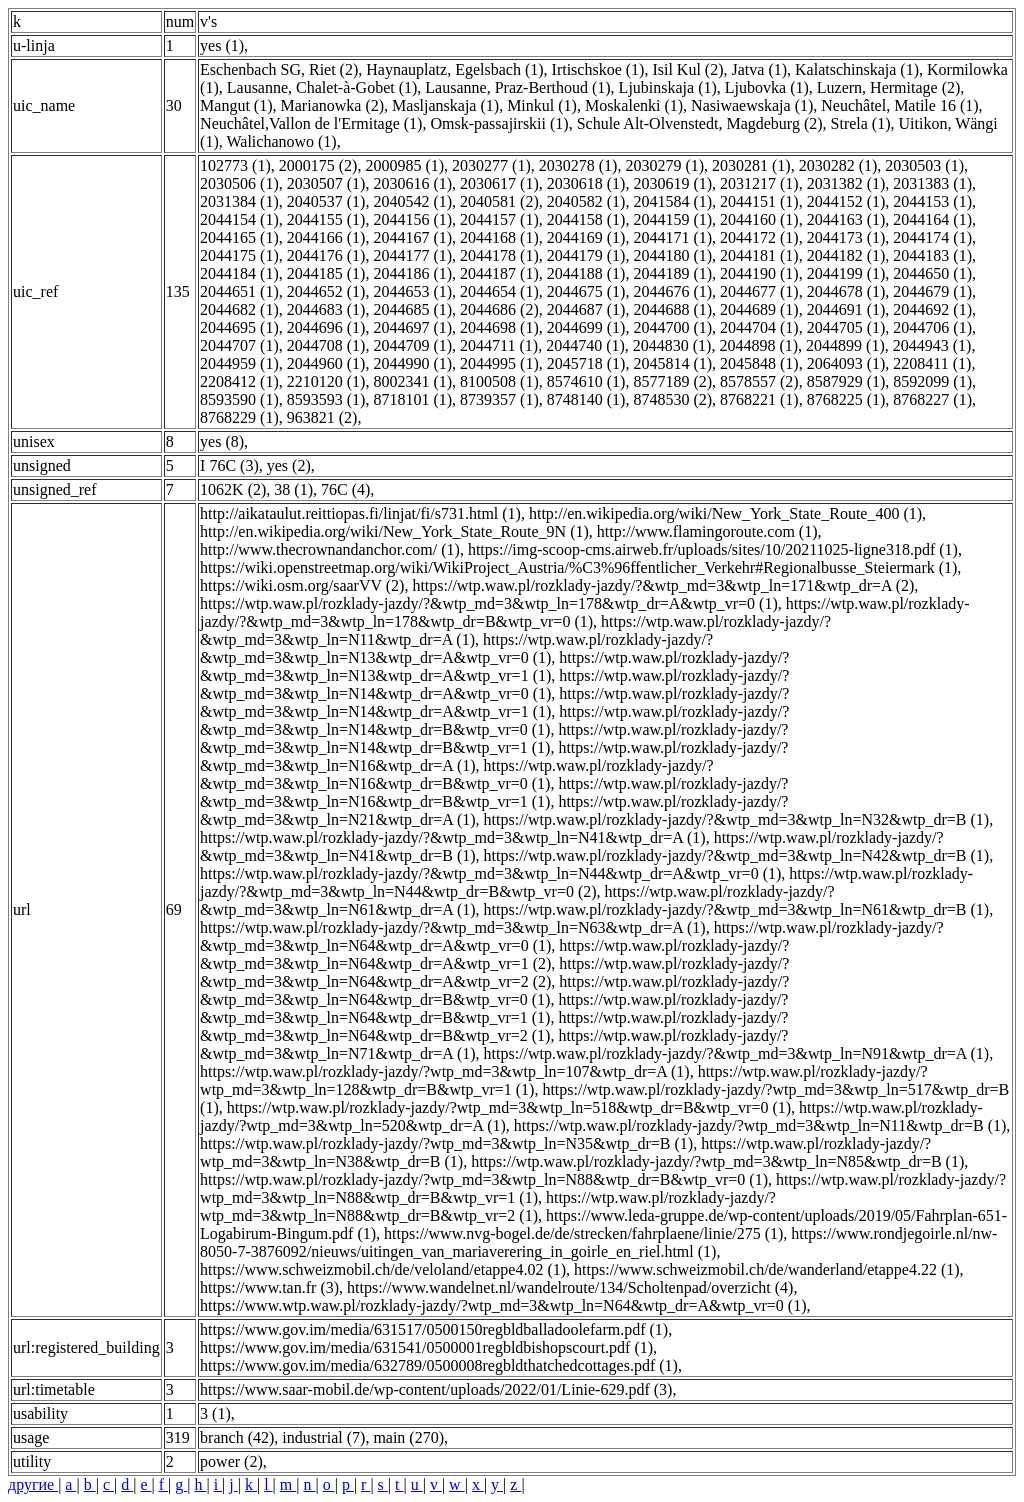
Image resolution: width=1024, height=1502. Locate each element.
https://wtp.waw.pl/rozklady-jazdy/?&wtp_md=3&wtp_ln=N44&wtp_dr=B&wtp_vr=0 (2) (586, 882)
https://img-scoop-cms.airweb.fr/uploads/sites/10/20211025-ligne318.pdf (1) (713, 549)
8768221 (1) (759, 399)
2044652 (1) (326, 291)
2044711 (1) (499, 345)
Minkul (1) (542, 105)
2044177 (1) (412, 255)
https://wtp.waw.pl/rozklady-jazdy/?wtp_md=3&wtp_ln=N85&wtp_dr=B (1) (717, 1161)
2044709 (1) (412, 345)
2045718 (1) (586, 363)
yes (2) (289, 465)
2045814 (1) (672, 363)
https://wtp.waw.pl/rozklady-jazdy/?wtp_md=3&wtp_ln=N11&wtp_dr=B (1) (760, 1125)
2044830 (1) (672, 345)
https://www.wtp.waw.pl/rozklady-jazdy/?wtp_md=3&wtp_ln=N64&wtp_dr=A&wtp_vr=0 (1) (503, 1305)
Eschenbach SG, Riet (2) (279, 69)
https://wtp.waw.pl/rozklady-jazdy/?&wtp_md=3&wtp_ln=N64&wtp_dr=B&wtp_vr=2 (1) (494, 1026)
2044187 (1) (499, 273)
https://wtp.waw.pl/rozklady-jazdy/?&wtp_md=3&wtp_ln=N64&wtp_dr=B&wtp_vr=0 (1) (494, 990)
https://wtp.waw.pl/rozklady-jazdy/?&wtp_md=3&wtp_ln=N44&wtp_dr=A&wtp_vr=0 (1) (490, 873)
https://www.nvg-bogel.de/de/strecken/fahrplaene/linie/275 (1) (583, 1233)
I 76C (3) (229, 465)
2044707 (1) (239, 345)
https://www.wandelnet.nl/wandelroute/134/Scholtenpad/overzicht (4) (570, 1287)
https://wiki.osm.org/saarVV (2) (302, 585)
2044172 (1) (759, 237)
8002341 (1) (412, 381)
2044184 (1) (239, 273)
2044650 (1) (932, 273)
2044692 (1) (932, 309)
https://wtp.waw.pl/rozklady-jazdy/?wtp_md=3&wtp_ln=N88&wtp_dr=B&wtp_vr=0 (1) (484, 1179)
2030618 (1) (586, 183)
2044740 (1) (585, 345)
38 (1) (293, 489)
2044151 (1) (759, 201)
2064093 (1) (846, 363)
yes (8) (222, 441)
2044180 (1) (672, 255)
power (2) (231, 1461)
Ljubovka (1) (767, 87)
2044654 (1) (499, 291)
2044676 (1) (672, 291)
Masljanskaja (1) (445, 105)
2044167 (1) (412, 237)
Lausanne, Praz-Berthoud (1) (517, 87)
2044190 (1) (759, 273)
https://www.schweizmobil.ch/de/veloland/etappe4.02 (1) (383, 1269)
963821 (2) (322, 417)
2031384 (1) (239, 201)
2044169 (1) (586, 237)
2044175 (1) (239, 255)
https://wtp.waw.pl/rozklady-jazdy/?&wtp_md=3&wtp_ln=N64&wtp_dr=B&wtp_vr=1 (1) (494, 1008)
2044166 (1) (326, 237)
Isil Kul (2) (687, 69)
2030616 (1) (412, 183)
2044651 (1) (239, 291)
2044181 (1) (759, 255)
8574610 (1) (586, 381)
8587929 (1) (846, 381)
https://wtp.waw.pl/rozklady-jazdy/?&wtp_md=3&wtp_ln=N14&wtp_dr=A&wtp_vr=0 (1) (494, 684)
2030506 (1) (239, 183)
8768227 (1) (932, 399)
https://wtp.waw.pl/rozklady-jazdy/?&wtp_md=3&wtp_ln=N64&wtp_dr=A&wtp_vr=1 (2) (494, 954)
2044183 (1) (932, 255)
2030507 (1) (326, 183)
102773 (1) (235, 165)
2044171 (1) (672, 237)
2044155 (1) (326, 219)
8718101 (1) (412, 399)
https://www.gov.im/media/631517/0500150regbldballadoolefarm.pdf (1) (434, 1329)
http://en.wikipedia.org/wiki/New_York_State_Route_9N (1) (394, 531)
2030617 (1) (499, 183)
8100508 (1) (499, 381)
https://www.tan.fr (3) (269, 1287)
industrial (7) (323, 1437)
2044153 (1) (932, 201)
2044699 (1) (586, 327)
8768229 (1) (239, 417)
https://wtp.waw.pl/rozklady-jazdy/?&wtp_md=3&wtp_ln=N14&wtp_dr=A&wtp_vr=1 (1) (494, 702)
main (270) (408, 1437)
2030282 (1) (838, 165)
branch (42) (237, 1437)
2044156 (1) (412, 219)
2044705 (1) (846, 327)
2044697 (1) (412, 327)
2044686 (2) (499, 309)
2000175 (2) (318, 165)
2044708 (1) (326, 345)
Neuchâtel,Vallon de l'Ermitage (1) (311, 123)
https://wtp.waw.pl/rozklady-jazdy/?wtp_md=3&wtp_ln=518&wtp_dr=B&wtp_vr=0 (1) (509, 1107)
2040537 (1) (326, 201)
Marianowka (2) (333, 105)
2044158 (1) (586, 219)
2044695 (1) (239, 327)
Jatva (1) (760, 69)
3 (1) (215, 1413)
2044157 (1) (499, 219)
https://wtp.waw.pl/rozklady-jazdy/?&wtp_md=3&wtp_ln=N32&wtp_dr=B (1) (737, 819)
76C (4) (345, 489)
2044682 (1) (239, 309)
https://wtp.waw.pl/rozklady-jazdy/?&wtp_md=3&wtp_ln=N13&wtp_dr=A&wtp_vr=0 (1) (456, 648)
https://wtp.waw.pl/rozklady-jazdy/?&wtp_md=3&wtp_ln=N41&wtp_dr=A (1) (453, 837)
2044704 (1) (759, 327)
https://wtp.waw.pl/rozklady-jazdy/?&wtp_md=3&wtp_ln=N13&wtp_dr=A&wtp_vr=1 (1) (494, 666)
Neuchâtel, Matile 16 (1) (899, 105)
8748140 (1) (586, 399)
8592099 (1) (932, 381)
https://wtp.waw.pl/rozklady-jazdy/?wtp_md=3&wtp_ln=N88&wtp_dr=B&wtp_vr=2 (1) (488, 1206)
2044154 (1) (239, 219)
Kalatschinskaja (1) (857, 69)
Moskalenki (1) (634, 105)
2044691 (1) (846, 309)
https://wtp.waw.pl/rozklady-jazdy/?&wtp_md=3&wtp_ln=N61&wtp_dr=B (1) (737, 909)
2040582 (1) (586, 201)
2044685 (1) (412, 309)
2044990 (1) (412, 363)
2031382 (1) (846, 183)
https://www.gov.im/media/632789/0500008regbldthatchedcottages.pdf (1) (439, 1365)
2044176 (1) (326, 255)
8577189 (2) (672, 381)
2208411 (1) (932, 363)
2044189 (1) (672, 273)
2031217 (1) (759, 183)
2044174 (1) (932, 237)
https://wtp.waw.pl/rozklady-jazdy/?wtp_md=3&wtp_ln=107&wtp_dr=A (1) (445, 1071)
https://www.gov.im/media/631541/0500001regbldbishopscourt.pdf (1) (426, 1347)
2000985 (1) (404, 165)
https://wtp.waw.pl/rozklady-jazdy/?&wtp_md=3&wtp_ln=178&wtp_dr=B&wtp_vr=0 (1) (584, 612)
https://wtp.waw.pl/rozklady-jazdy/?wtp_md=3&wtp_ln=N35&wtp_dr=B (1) (446, 1143)
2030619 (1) (672, 183)
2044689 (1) (759, 309)
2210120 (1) (326, 381)
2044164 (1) (932, 219)
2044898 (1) (758, 345)
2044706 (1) (932, 327)
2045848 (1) (759, 363)
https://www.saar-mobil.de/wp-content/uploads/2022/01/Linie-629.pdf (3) (436, 1389)
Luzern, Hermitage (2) (888, 87)
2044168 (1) (499, 237)
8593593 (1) (326, 399)
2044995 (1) (499, 363)
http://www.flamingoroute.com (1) (707, 531)
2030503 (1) (924, 165)
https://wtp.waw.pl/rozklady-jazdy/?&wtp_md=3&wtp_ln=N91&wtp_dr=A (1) (737, 1053)
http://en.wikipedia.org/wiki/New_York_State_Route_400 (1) (725, 513)
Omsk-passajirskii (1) (499, 123)
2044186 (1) (412, 273)
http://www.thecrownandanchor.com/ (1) (330, 549)
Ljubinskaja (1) (668, 87)
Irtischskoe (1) (598, 69)
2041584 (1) (672, 201)
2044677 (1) (759, 291)
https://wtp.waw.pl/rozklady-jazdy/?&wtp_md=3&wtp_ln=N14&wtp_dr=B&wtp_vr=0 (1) (494, 720)
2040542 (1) (412, 201)
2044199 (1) (846, 273)
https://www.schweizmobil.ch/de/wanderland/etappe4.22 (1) (767, 1269)
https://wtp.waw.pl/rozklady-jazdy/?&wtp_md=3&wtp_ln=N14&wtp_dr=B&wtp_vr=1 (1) (494, 738)
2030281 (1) (751, 165)
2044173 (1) (846, 237)
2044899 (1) (845, 345)
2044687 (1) (586, 309)
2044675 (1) (586, 291)
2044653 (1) (412, 291)
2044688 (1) (672, 309)
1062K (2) (233, 489)
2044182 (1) (846, 255)
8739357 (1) (499, 399)
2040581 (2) (499, 201)
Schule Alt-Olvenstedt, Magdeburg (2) (700, 123)
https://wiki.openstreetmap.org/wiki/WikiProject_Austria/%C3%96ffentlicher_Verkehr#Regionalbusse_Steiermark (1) (578, 567)
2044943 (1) (932, 345)
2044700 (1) (672, 327)
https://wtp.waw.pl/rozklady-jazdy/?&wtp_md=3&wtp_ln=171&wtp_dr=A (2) (663, 585)
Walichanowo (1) (281, 141)
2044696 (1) (326, 327)
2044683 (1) (326, 309)
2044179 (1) (586, 255)
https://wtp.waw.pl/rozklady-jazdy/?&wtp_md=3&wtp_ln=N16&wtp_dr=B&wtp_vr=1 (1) (494, 792)
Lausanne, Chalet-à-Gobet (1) (322, 87)
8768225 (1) (846, 399)
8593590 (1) (239, 399)
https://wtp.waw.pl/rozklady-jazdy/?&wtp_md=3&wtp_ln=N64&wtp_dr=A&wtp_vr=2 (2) (494, 972)
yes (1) (222, 45)
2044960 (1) (326, 363)
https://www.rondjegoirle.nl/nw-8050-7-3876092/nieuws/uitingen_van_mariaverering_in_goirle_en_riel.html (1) (598, 1242)
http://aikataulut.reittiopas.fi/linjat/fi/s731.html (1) (360, 513)
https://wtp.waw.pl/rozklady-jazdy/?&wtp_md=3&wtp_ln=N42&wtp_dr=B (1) (737, 855)
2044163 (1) (846, 219)
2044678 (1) (846, 291)
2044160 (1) (759, 219)
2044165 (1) (239, 237)
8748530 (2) (672, 399)
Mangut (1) (236, 105)
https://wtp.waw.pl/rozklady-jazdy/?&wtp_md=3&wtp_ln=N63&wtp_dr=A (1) (453, 927)
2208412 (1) (239, 381)
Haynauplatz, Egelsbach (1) (454, 69)
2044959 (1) (239, 363)
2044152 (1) (846, 201)
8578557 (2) (759, 381)
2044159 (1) (672, 219)
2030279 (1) (664, 165)
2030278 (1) (578, 165)
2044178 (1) (499, 255)
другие (33, 1484)
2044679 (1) (932, 291)
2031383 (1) (932, 183)
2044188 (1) (586, 273)
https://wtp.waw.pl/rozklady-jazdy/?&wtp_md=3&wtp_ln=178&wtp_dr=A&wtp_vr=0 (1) (489, 603)
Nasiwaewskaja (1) (752, 105)
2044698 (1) (499, 327)
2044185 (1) (326, 273)
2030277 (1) (491, 165)
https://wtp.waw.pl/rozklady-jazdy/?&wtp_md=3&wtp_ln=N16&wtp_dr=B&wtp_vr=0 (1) (457, 774)
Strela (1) (861, 123)
